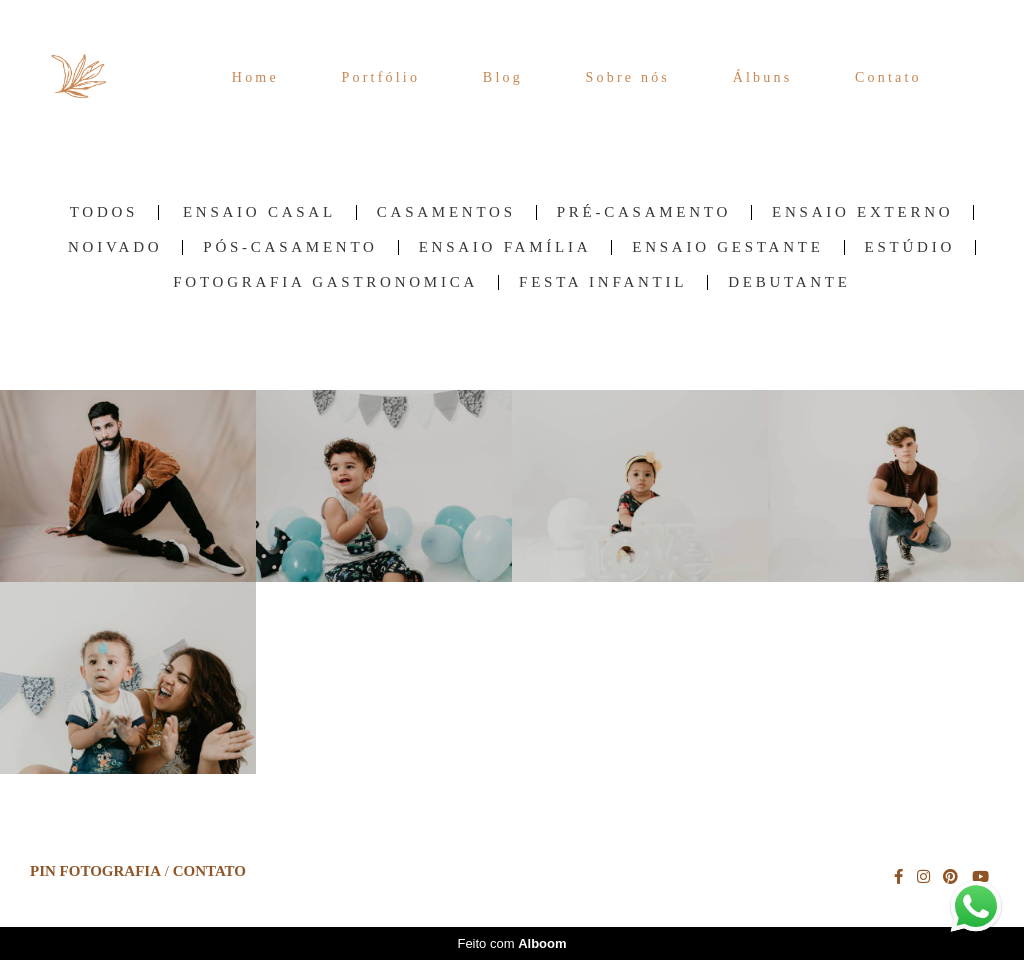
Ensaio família (505, 247)
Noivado (115, 247)
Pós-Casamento (290, 247)
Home (255, 77)
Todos (104, 212)
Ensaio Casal (259, 212)
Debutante (789, 282)
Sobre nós (628, 77)
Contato (888, 77)
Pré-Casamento (644, 212)
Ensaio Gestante (727, 247)
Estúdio (910, 247)
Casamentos (446, 212)
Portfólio (381, 77)
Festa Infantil (603, 282)
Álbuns (763, 77)
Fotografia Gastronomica (325, 282)
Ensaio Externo (862, 212)
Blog (503, 77)
